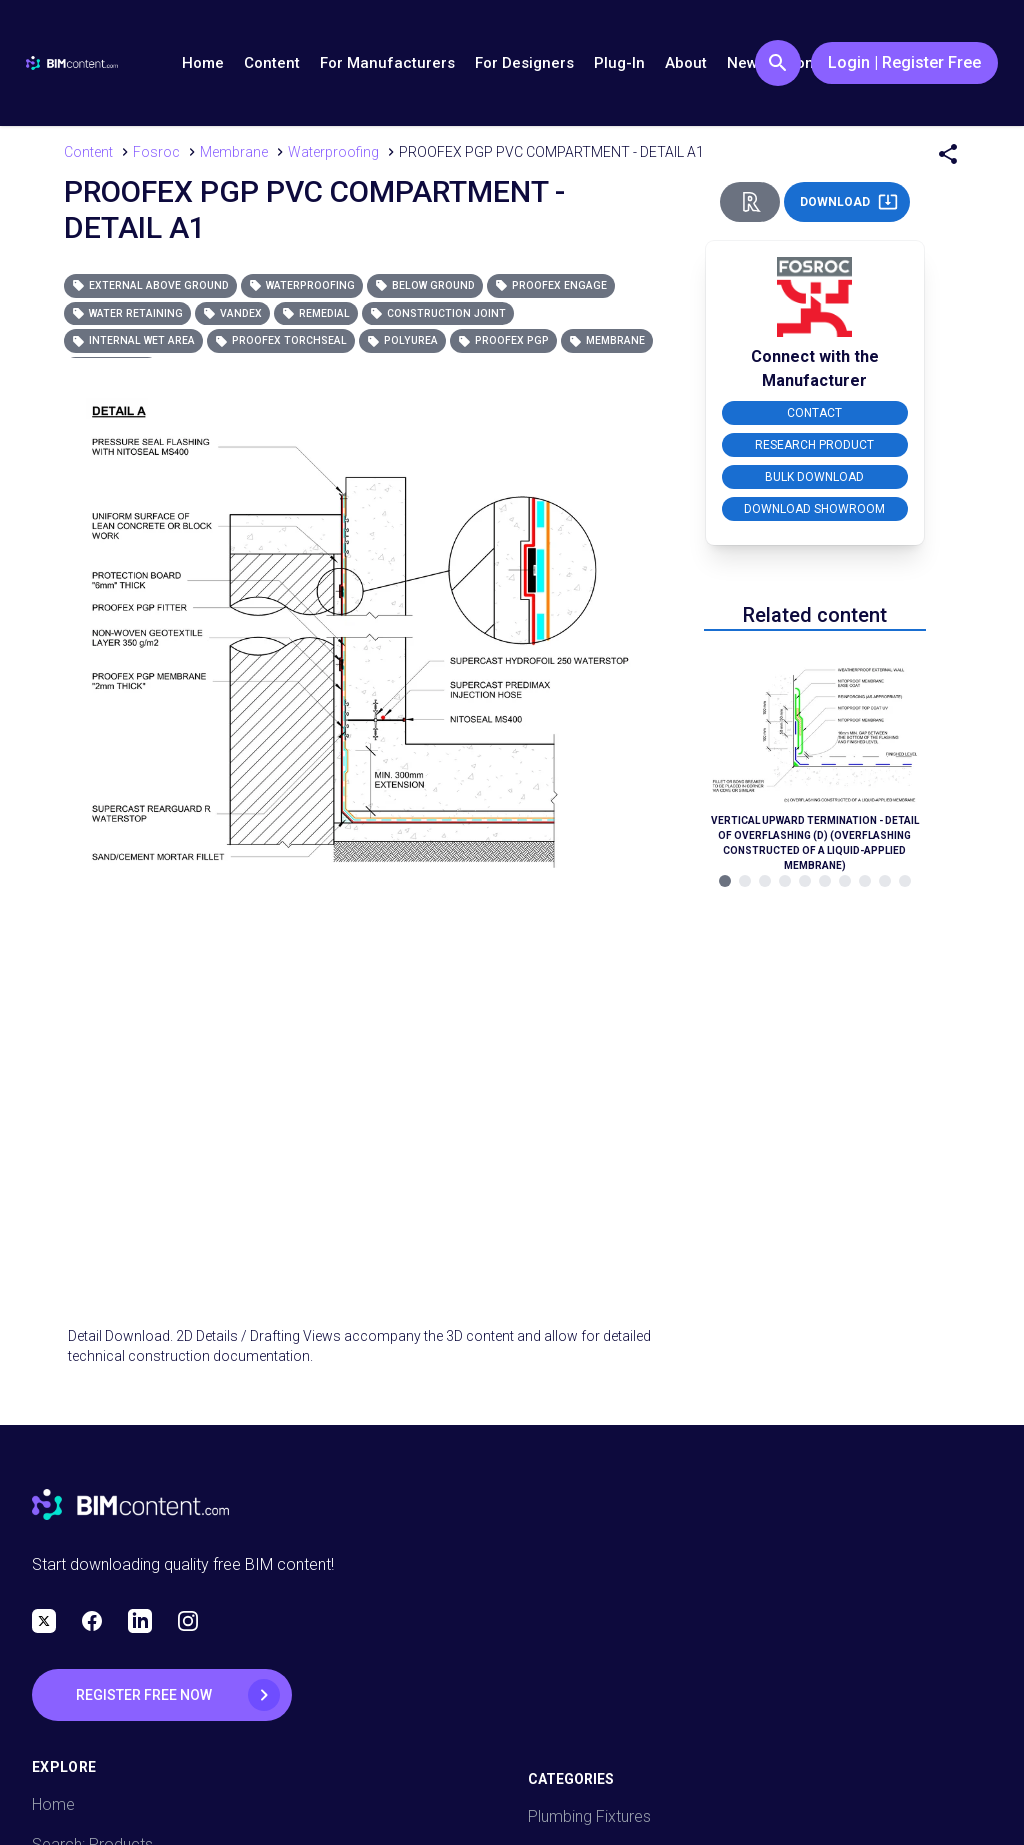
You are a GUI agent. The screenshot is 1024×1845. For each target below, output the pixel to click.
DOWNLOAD (849, 202)
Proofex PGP (503, 340)
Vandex (232, 313)
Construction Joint (438, 313)
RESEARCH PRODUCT (814, 445)
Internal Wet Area (133, 340)
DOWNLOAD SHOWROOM (814, 509)
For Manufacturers (387, 63)
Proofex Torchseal (281, 340)
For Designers (524, 63)
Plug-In (619, 63)
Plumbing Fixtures (589, 1816)
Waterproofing (302, 285)
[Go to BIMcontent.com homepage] (72, 63)
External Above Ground (150, 285)
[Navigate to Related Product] (815, 755)
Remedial (316, 313)
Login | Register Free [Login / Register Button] (904, 62)
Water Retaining (127, 313)
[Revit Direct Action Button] (750, 202)
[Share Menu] (948, 154)
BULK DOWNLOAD (814, 477)
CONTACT (814, 413)
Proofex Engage (551, 285)
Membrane (607, 340)
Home (203, 63)
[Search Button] (778, 63)
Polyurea (402, 340)
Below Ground (425, 285)
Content (272, 63)
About (686, 63)
